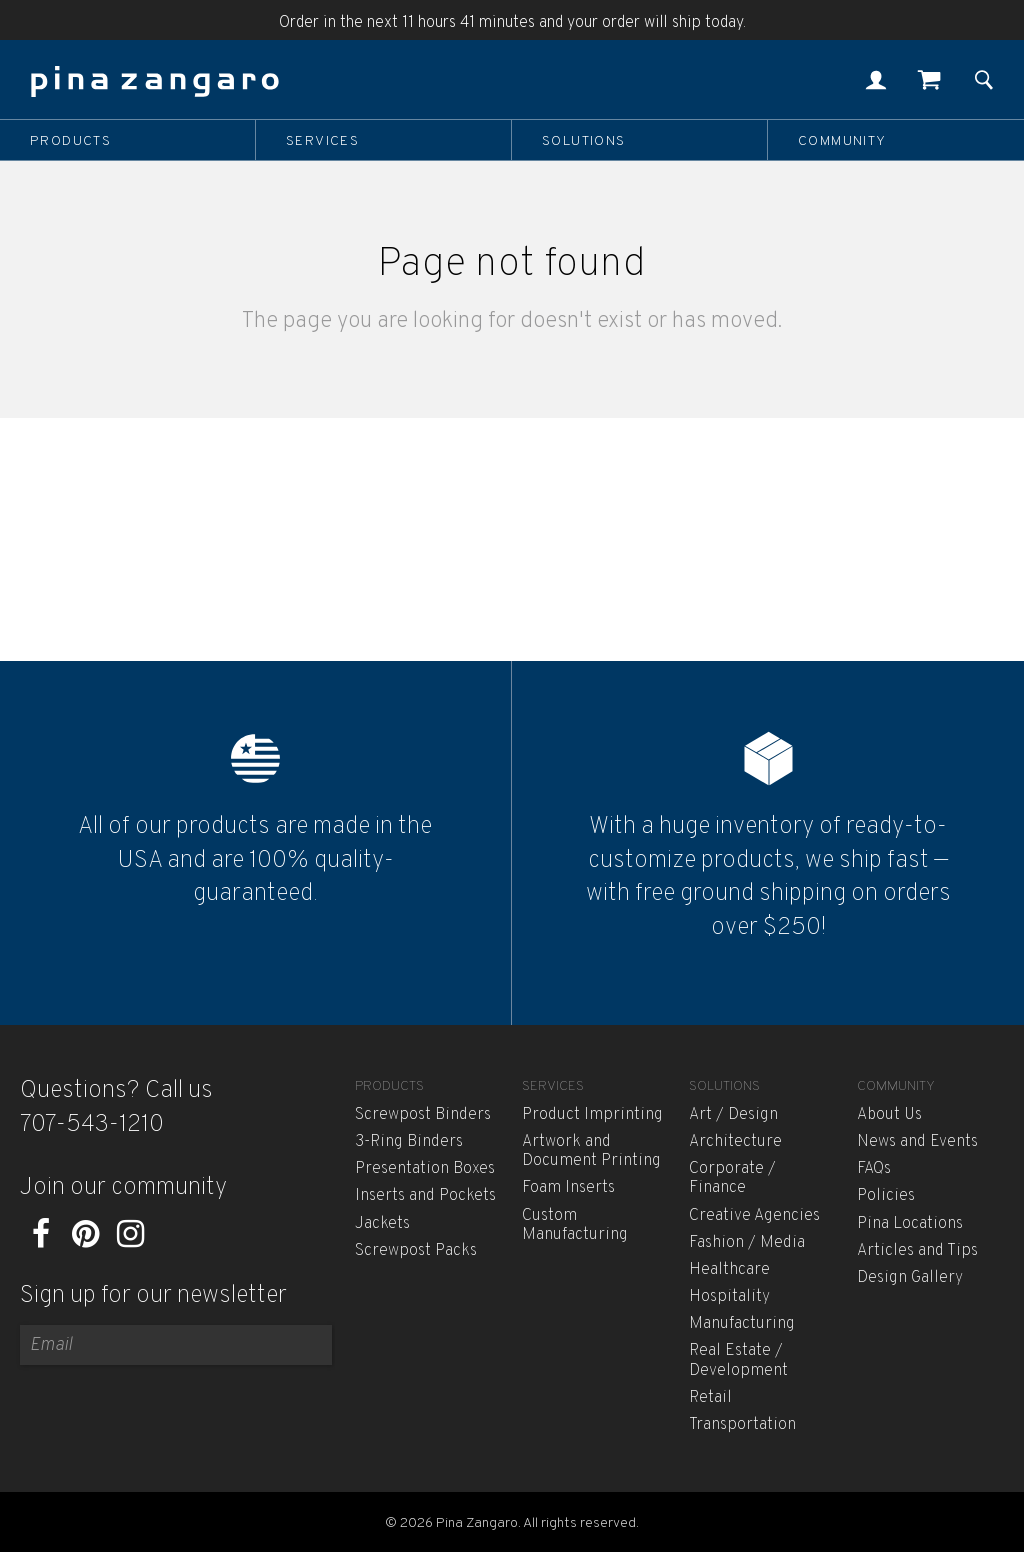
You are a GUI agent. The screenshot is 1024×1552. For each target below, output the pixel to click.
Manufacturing (742, 1324)
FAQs (874, 1169)
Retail (710, 1398)
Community (842, 141)
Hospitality (729, 1297)
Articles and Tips (917, 1251)
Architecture (735, 1142)
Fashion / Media (747, 1243)
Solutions (584, 141)
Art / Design (733, 1115)
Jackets (382, 1224)
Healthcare (729, 1270)
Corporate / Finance (732, 1178)
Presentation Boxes (425, 1169)
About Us (889, 1115)
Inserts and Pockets (425, 1196)
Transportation (742, 1425)
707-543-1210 (92, 1125)
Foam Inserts (568, 1188)
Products (70, 141)
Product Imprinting (592, 1115)
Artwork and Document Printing (591, 1151)
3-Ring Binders (409, 1142)
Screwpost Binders (423, 1115)
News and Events (917, 1142)
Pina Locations (910, 1224)
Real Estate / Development (738, 1360)
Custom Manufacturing (575, 1225)
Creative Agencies (754, 1216)
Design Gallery (910, 1278)
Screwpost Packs (416, 1251)
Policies (886, 1196)
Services (322, 141)
